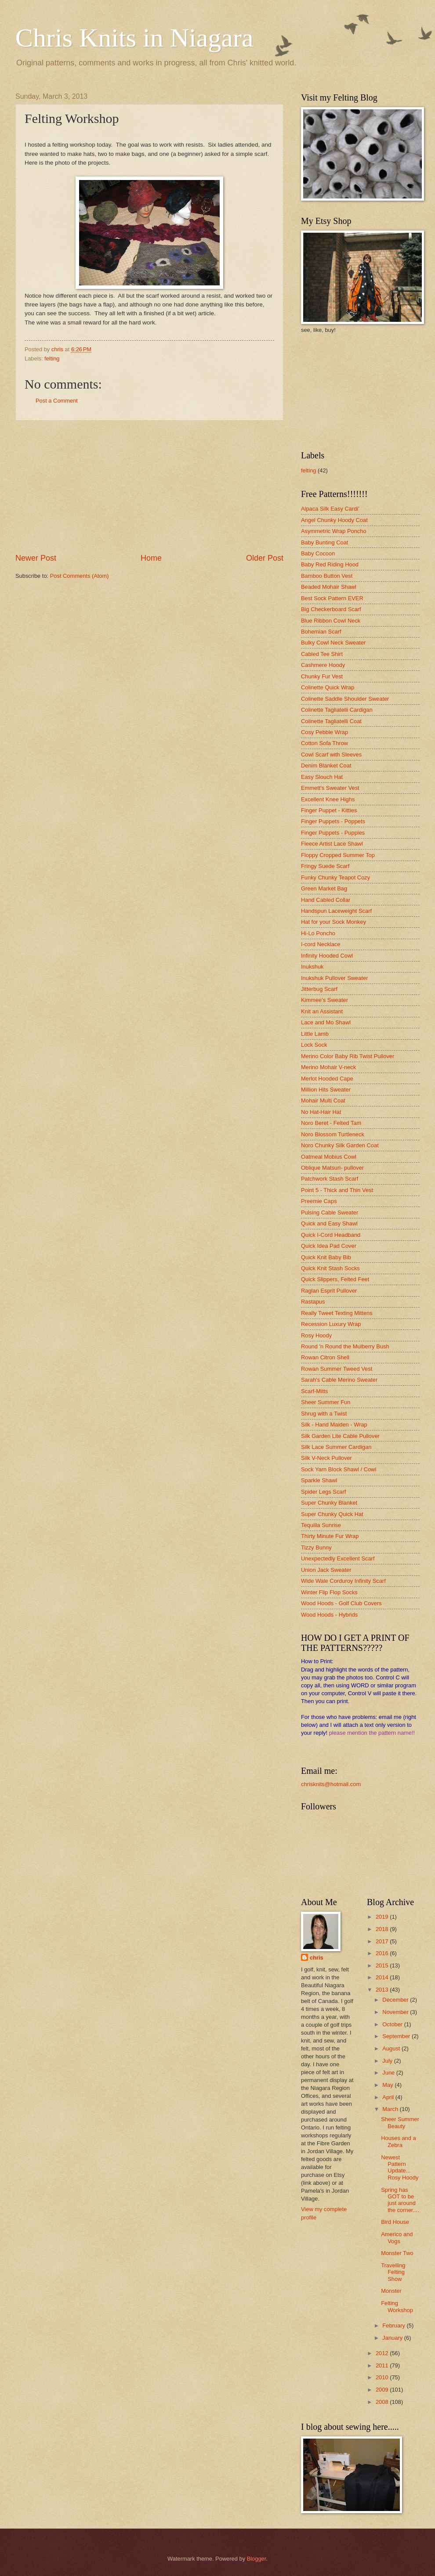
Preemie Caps (319, 1201)
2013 (383, 1989)
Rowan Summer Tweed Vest (336, 1368)
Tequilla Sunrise (321, 1525)
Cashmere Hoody (323, 665)
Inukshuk (312, 966)
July (388, 2060)
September (397, 2036)
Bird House (395, 2222)
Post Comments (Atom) (79, 576)
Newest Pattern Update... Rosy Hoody (399, 2167)
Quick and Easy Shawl (329, 1223)
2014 (383, 1977)
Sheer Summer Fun (325, 1402)
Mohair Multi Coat (323, 1100)
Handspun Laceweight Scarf (336, 911)
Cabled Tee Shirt (322, 654)
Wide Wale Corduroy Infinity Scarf (343, 1581)
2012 (383, 2353)
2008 (383, 2402)
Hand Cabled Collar (325, 900)
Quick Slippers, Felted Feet (335, 1279)
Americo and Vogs (397, 2237)
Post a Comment (57, 400)
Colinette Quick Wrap (327, 687)
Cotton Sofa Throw (324, 743)
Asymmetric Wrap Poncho (333, 531)
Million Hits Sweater (326, 1089)
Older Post (264, 558)
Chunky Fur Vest (322, 676)
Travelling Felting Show (393, 2272)
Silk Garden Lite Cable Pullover (340, 1436)
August (392, 2048)
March (390, 2109)
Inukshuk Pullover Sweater (334, 978)
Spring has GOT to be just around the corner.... (400, 2200)
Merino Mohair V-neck (328, 1067)
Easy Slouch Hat (322, 777)
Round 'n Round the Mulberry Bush (345, 1346)
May (388, 2085)
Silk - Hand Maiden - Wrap (334, 1424)
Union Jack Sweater (326, 1570)
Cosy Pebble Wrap (324, 732)
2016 (383, 1953)
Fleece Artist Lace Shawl (332, 843)
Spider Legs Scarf (323, 1491)
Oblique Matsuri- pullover (332, 1167)
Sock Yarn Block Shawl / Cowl (338, 1469)
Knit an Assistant (322, 1011)
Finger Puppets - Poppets (333, 821)
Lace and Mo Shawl (326, 1022)
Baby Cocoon (318, 553)
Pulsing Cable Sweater (329, 1212)
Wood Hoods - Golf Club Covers (341, 1603)
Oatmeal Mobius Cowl (328, 1156)
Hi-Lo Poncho (318, 933)
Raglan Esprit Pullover (329, 1290)
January (393, 2338)
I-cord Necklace (320, 944)
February (394, 2325)
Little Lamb (315, 1033)
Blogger (256, 2558)
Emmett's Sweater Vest (330, 788)
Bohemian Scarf (321, 631)
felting (51, 358)
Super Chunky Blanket (329, 1502)
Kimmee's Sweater (324, 1000)
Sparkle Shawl (319, 1480)
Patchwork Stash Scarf (329, 1178)
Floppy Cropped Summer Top (338, 855)
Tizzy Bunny (316, 1547)
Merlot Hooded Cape (327, 1078)
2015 (383, 1965)
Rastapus (313, 1301)
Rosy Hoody (316, 1335)
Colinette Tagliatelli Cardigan (337, 709)
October (393, 2024)
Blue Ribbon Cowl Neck (330, 620)
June (389, 2072)
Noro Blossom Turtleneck (332, 1134)
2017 (383, 1941)
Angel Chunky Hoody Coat (334, 520)
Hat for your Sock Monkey (333, 922)
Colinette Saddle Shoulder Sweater (345, 698)
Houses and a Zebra (398, 2141)
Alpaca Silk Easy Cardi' (330, 508)
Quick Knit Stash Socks (330, 1268)
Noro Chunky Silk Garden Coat (340, 1145)
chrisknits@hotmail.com (331, 1784)
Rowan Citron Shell (325, 1357)
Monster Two (397, 2253)
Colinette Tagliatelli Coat (331, 721)
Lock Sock (314, 1044)
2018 (383, 1929)
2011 (383, 2365)
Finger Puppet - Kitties (329, 810)
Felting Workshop (397, 2306)
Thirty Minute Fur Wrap (330, 1536)
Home (151, 558)
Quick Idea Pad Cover (328, 1246)
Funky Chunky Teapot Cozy (335, 877)
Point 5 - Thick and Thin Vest (337, 1190)
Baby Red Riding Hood (330, 564)
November (396, 2012)
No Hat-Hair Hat (321, 1112)
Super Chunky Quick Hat (332, 1514)
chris (316, 1957)
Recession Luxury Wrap (331, 1324)
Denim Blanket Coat (326, 765)
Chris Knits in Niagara (134, 37)
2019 (383, 1916)
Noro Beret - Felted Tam (331, 1123)
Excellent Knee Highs (328, 799)
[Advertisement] (149, 487)
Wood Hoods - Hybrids (329, 1614)
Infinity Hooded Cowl (327, 955)
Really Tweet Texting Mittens (337, 1313)
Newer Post (35, 558)
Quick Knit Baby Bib (326, 1257)
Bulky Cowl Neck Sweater (333, 642)
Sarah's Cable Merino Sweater (339, 1379)
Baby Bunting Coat (324, 542)
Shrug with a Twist (324, 1413)
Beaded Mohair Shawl (328, 587)
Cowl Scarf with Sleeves (331, 754)
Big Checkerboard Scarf (331, 609)
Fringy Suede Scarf (325, 866)
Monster (391, 2291)
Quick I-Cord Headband (330, 1235)
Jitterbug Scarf (319, 989)
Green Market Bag (324, 888)
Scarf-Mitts (314, 1391)
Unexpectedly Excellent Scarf (337, 1558)
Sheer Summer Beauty (400, 2122)
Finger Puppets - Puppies (333, 832)
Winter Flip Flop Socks (329, 1592)
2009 (383, 2389)
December (396, 1999)
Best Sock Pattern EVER (332, 598)
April (388, 2097)
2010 (383, 2377)
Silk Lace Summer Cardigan (336, 1447)
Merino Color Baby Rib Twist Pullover (347, 1056)
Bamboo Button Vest (326, 576)
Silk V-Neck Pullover (326, 1458)
